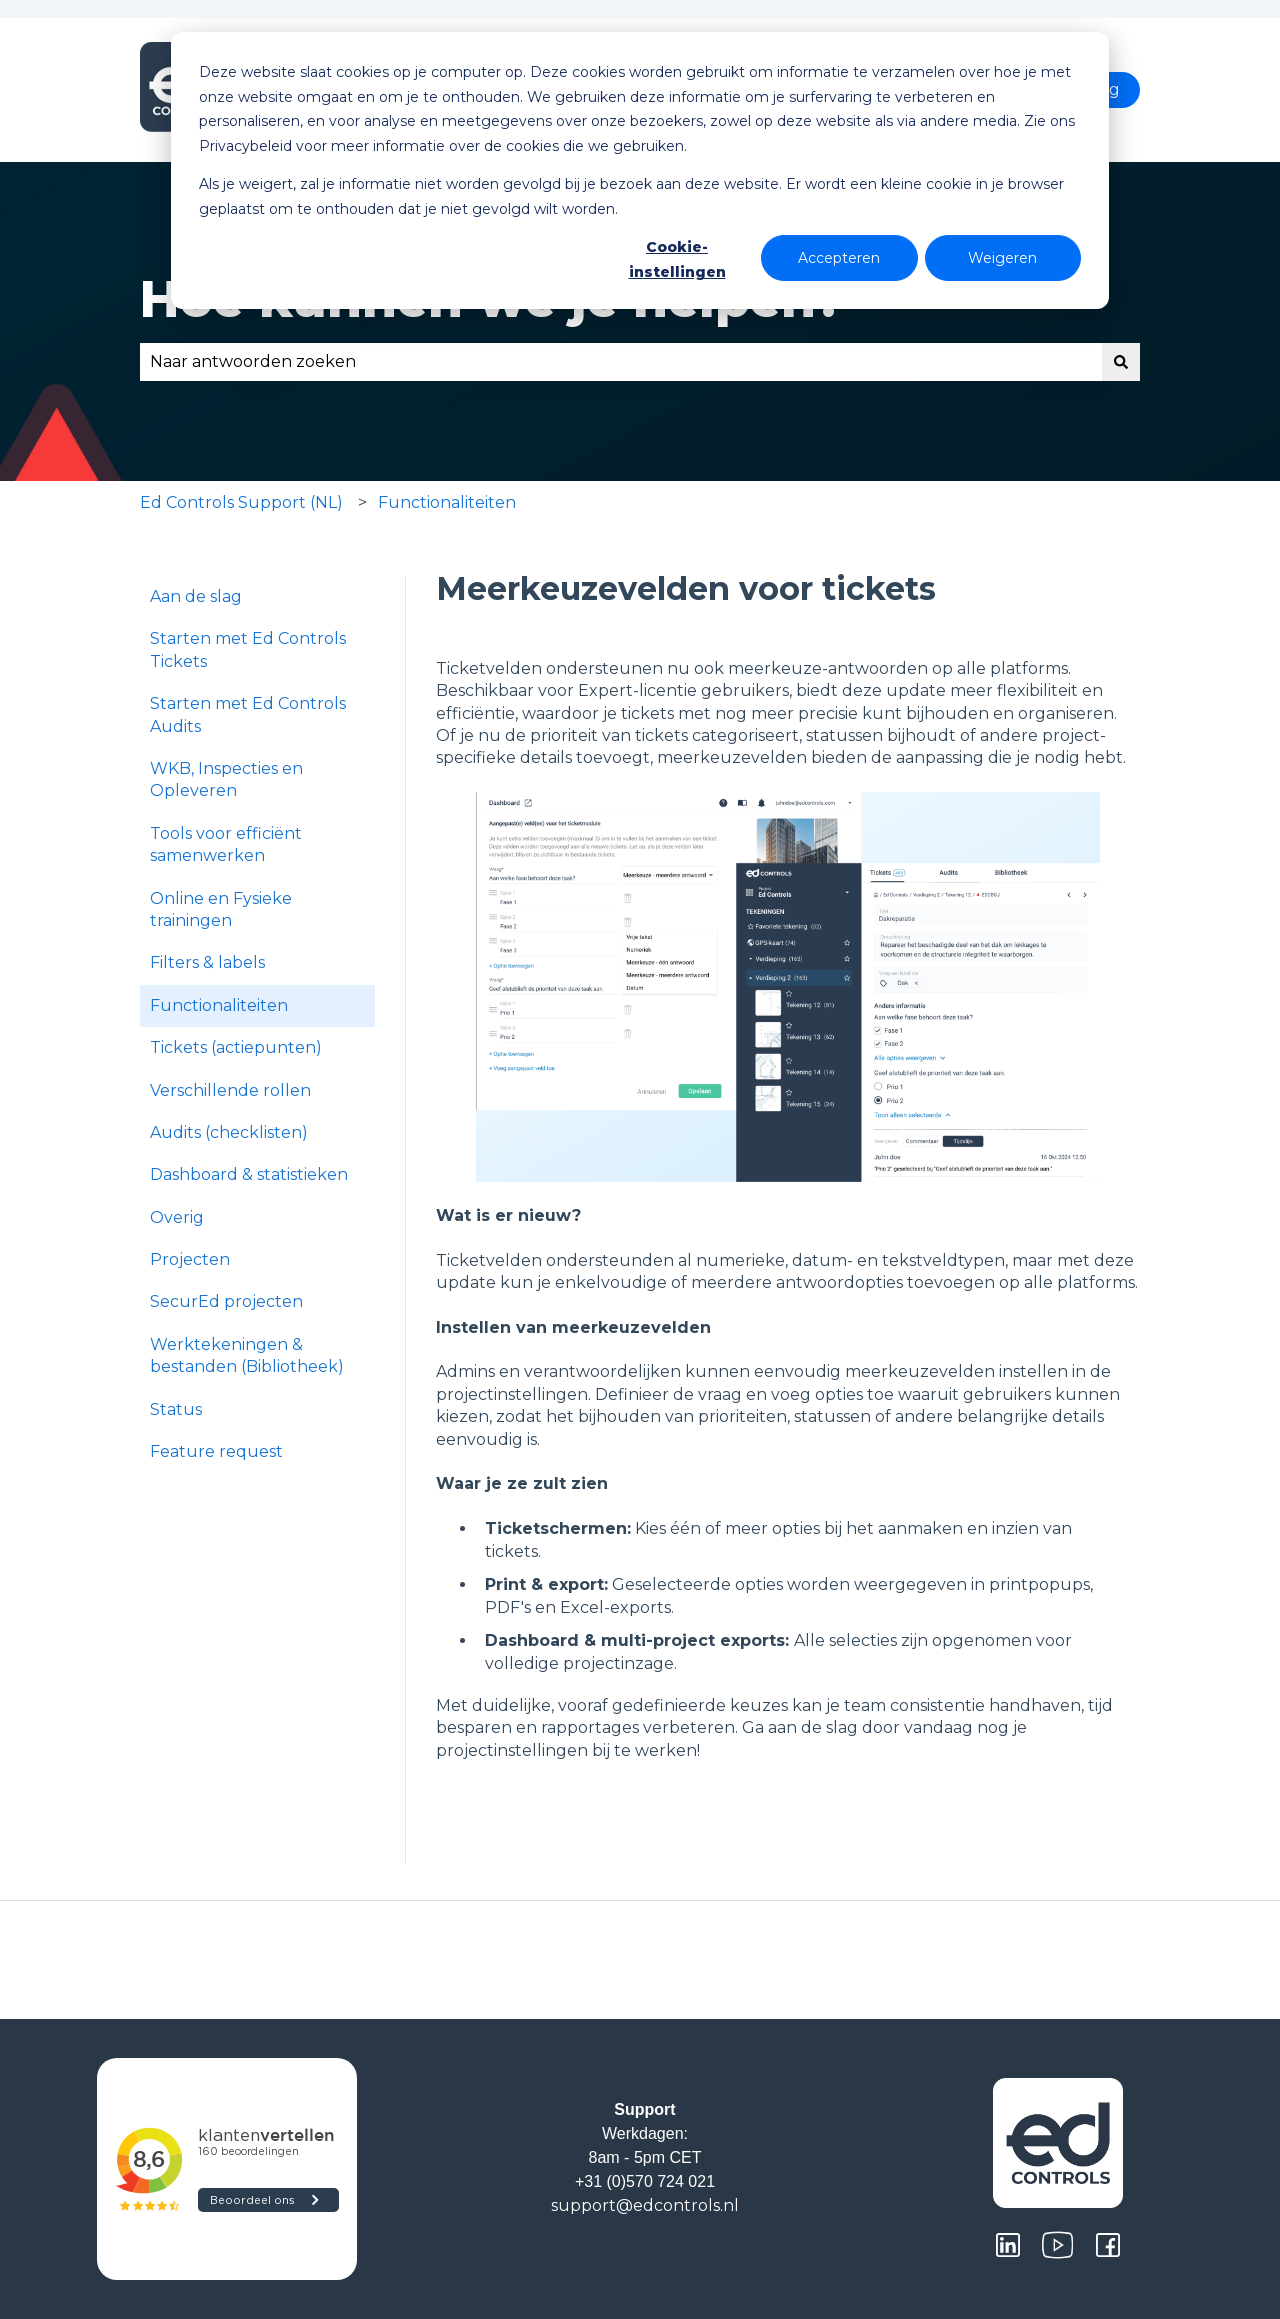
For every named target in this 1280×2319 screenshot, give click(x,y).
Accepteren (839, 258)
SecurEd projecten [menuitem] (226, 1301)
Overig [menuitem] (177, 1217)
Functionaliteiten (447, 502)
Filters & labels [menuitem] (207, 962)
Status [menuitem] (176, 1409)
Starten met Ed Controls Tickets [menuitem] (248, 649)
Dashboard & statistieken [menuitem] (249, 1174)
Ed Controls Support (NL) (241, 502)
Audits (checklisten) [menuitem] (229, 1132)
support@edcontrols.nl (645, 2205)
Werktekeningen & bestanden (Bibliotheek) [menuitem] (247, 1355)
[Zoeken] (1121, 362)
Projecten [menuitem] (190, 1259)
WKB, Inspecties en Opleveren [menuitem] (226, 779)
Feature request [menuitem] (216, 1451)
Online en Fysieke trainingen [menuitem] (221, 909)
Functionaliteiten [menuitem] (219, 1005)
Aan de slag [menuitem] (196, 596)
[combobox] (621, 362)
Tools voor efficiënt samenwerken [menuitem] (226, 844)
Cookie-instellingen (677, 259)
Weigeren (1002, 258)
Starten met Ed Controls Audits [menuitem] (248, 714)
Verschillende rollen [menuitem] (230, 1090)
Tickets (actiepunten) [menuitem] (236, 1047)
